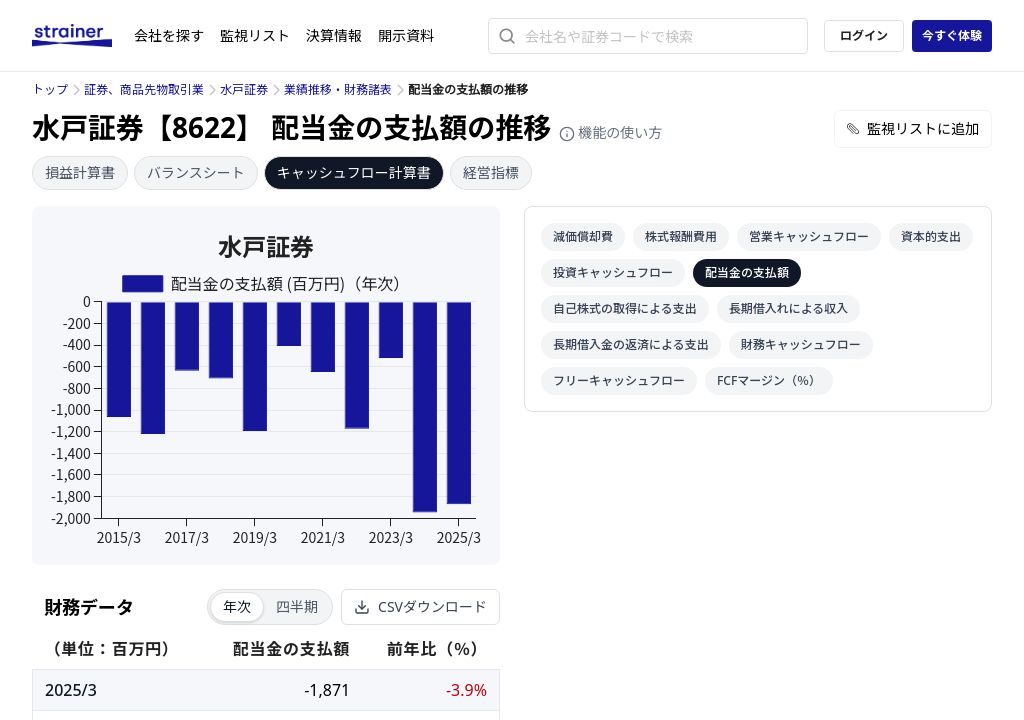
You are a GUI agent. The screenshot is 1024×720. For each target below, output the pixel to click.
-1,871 (327, 690)
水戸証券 (244, 89)
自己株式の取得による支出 (625, 308)
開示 (406, 35)
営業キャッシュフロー (809, 236)
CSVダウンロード (420, 606)
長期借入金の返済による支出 (631, 344)
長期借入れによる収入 (789, 308)
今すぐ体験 (952, 35)
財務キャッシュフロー (801, 344)
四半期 (297, 606)
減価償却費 (583, 236)
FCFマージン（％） (769, 380)
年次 (237, 606)
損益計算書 (80, 172)
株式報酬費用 (681, 236)
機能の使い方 (611, 132)
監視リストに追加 (913, 128)
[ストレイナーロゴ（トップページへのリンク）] (83, 36)
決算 (334, 35)
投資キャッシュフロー (613, 272)
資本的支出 (931, 236)
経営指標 (491, 172)
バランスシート (196, 172)
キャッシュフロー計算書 (354, 172)
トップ (50, 89)
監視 (255, 35)
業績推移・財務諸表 (338, 89)
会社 (169, 35)
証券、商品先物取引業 (144, 89)
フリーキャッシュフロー (619, 380)
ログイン (864, 35)
